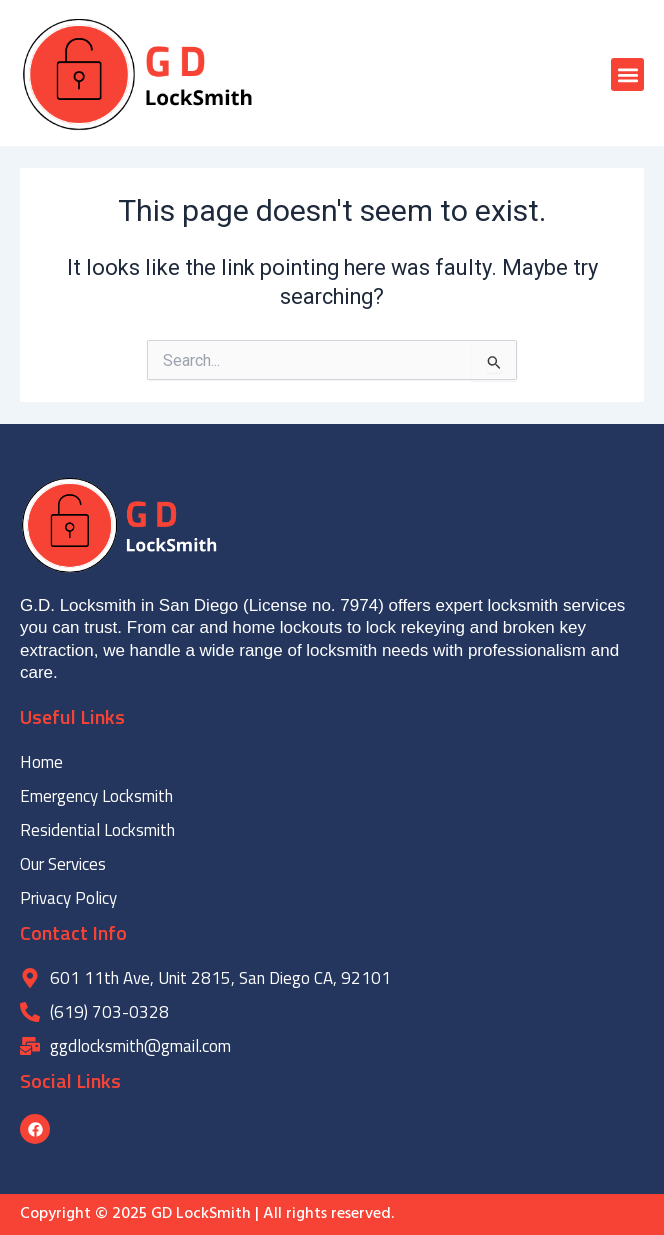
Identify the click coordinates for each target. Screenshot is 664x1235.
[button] (627, 74)
